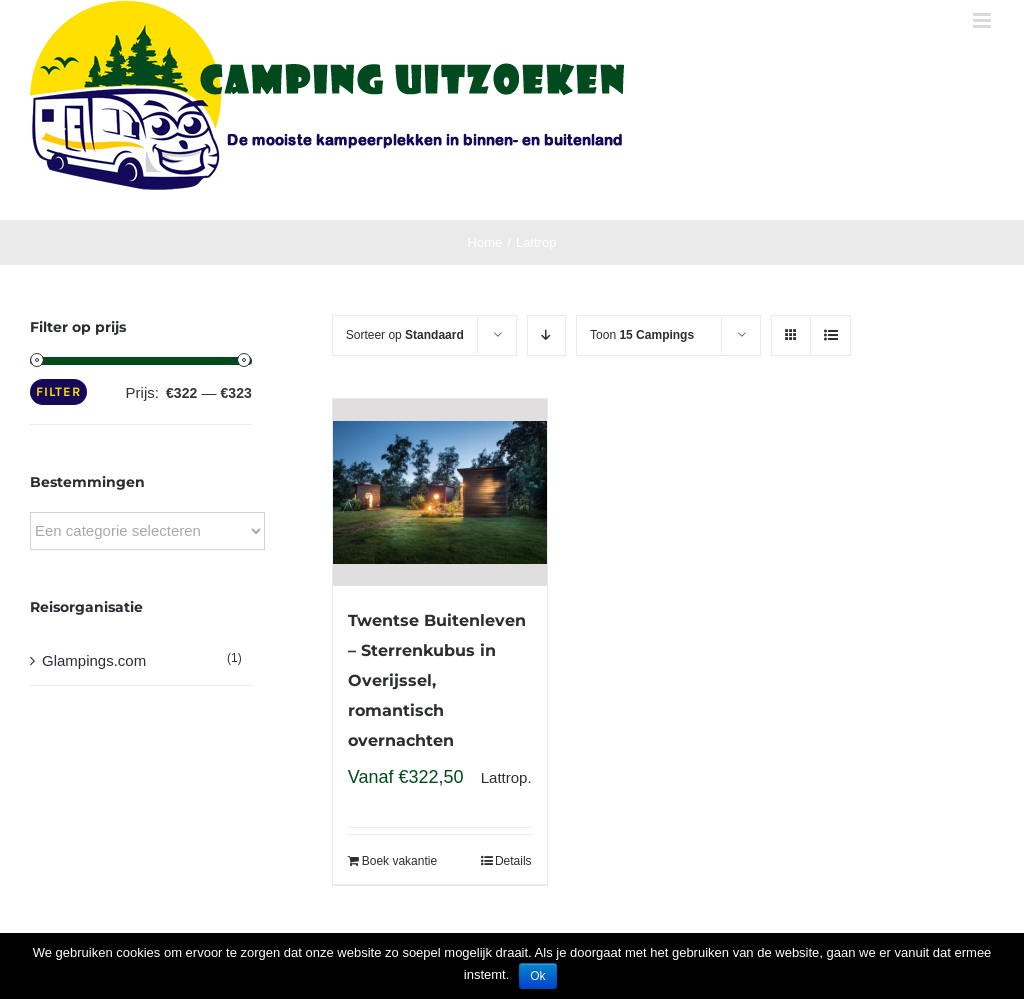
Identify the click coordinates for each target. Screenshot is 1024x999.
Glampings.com (94, 660)
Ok (537, 976)
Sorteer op (405, 335)
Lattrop (504, 777)
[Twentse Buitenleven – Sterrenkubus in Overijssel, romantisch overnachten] (440, 492)
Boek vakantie (399, 861)
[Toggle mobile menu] (983, 20)
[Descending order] (546, 335)
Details (513, 861)
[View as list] (830, 335)
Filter (58, 391)
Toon (642, 335)
